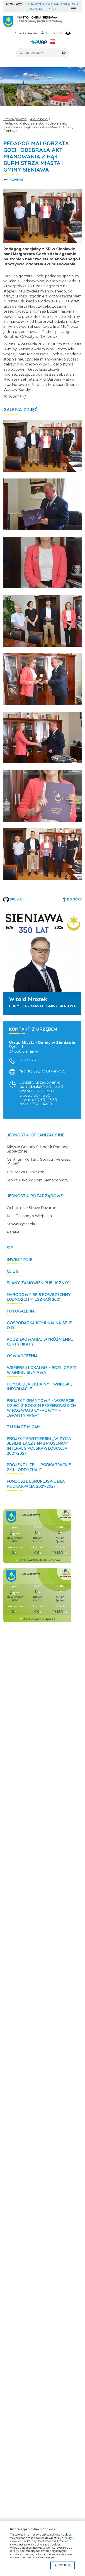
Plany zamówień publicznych (40, 1282)
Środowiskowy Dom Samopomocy (37, 1180)
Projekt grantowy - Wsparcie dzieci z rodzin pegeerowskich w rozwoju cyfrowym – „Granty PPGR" (41, 1408)
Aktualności (39, 119)
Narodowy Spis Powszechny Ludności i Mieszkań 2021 (39, 1297)
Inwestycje (19, 1259)
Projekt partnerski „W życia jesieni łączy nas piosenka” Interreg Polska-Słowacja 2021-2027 (39, 1446)
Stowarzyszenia (21, 1224)
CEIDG (13, 1271)
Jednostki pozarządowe (35, 1195)
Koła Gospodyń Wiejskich (29, 1216)
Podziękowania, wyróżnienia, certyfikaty (40, 1342)
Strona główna (15, 119)
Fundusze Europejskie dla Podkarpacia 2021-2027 (36, 1484)
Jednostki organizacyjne (35, 1135)
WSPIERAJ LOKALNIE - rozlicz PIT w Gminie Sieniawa (42, 1370)
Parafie (13, 1232)
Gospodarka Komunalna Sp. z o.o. (39, 1325)
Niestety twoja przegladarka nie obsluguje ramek (37, 1536)
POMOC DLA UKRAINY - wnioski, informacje (39, 1387)
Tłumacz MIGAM (23, 1426)
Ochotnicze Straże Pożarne (31, 1208)
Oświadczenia (22, 1355)
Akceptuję (62, 2565)
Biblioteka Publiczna (25, 1172)
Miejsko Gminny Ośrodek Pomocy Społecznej (37, 1149)
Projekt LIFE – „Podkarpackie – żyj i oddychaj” (40, 1467)
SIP (10, 1247)
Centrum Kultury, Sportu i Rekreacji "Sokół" (39, 1161)
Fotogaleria (21, 1311)
